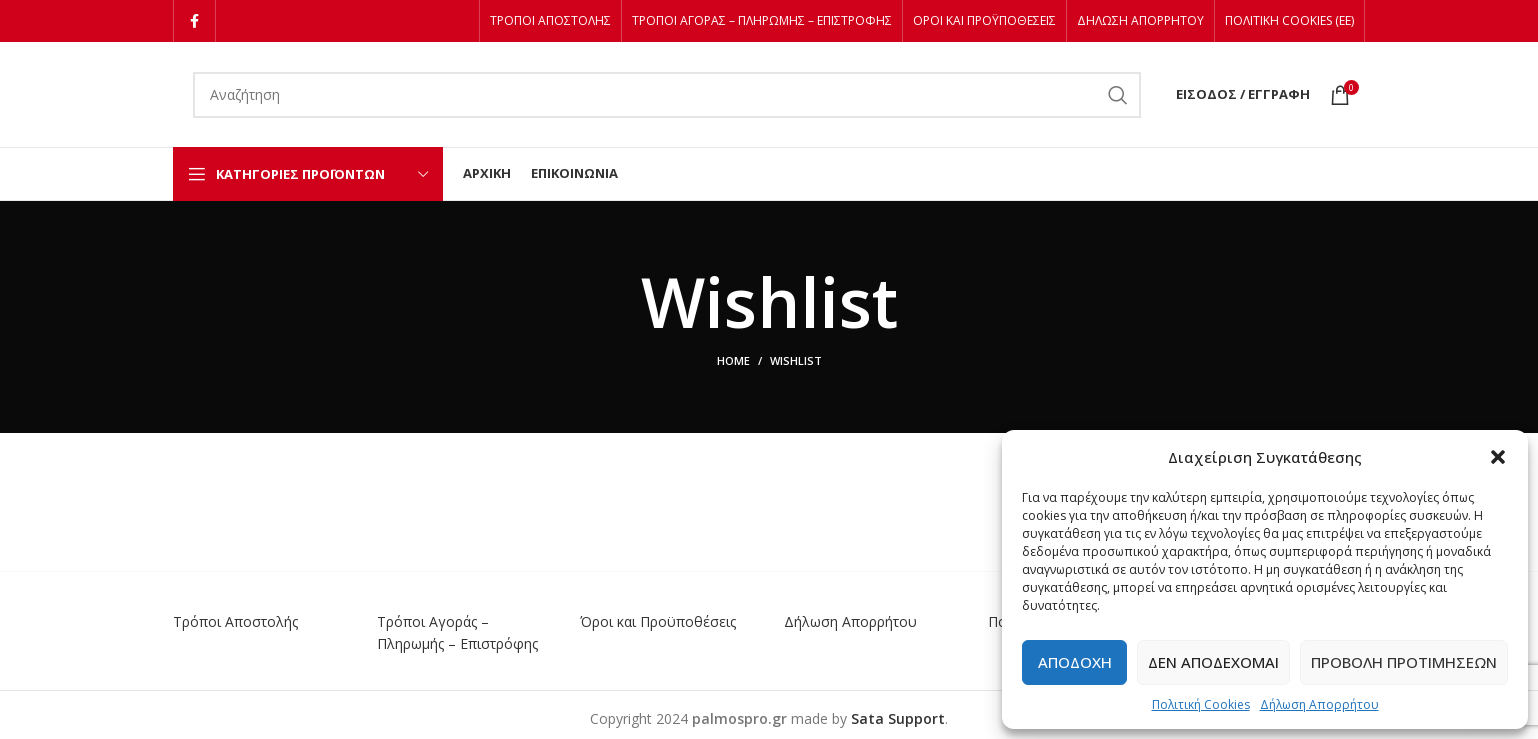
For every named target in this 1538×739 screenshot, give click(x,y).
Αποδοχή (1075, 662)
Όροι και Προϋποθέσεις (658, 621)
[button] (1498, 457)
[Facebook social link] (194, 21)
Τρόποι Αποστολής (235, 621)
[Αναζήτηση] (667, 95)
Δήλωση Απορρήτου (1319, 704)
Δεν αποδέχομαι (1213, 662)
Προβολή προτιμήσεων (1404, 662)
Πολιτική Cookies (1201, 704)
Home (733, 360)
